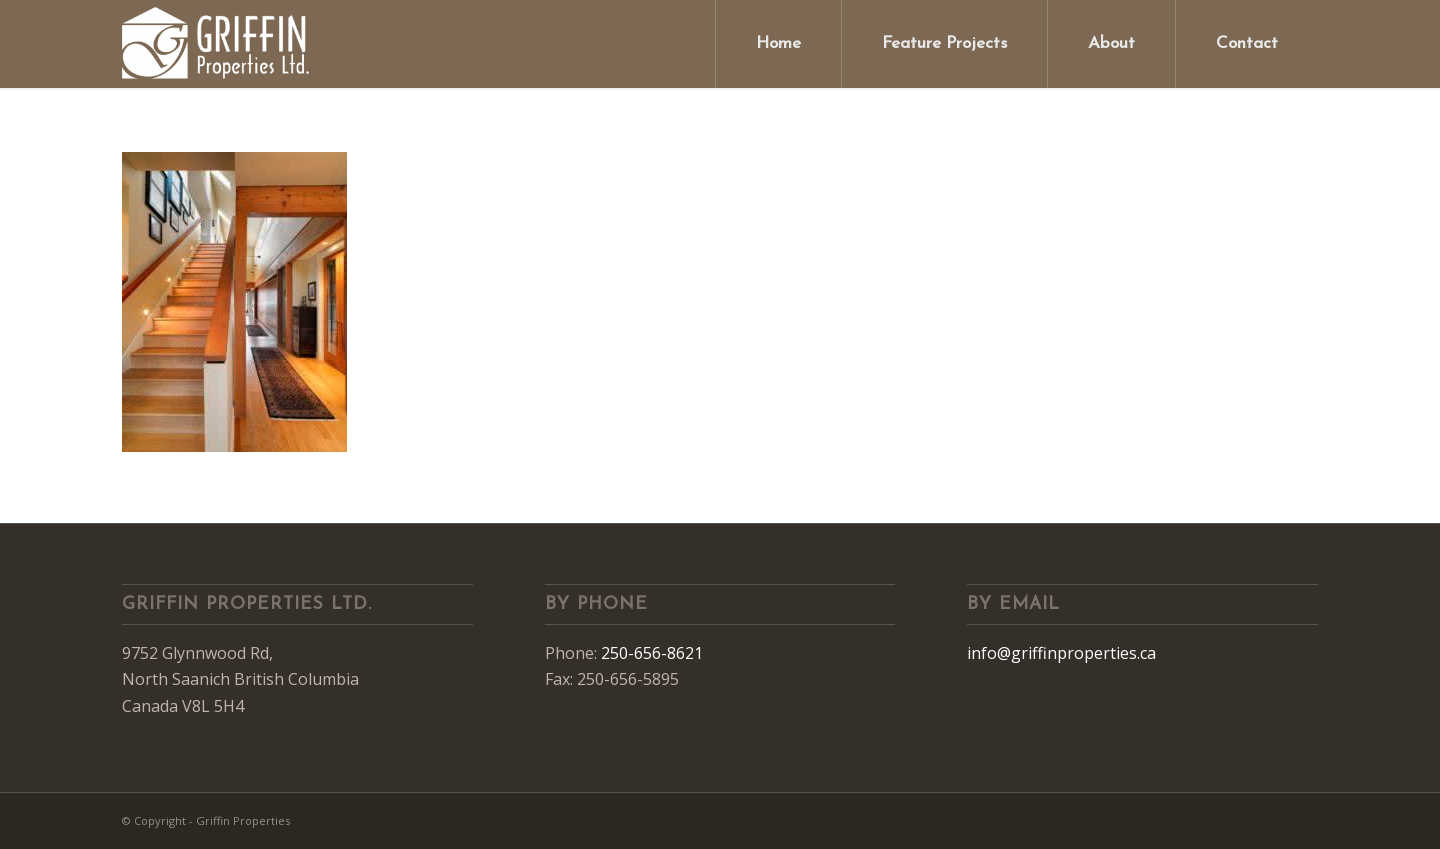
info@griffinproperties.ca (1061, 653)
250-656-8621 (652, 653)
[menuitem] (778, 44)
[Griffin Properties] (216, 44)
